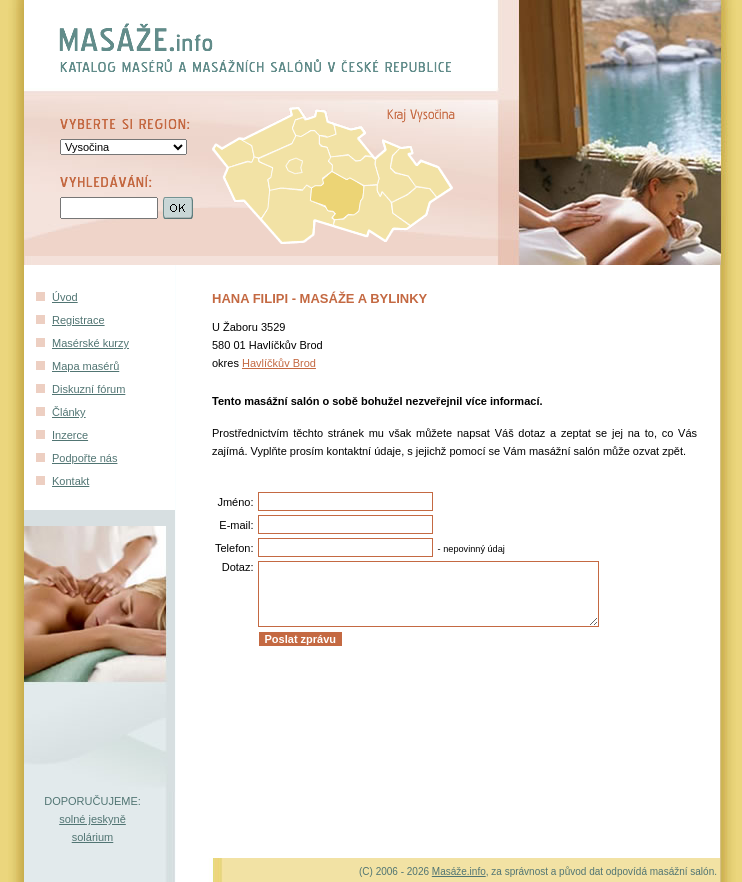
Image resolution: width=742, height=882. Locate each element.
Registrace (78, 320)
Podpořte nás (84, 458)
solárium (93, 837)
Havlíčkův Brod (279, 363)
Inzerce (70, 435)
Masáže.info (459, 871)
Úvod (65, 297)
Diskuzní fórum (88, 389)
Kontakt (70, 481)
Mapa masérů (85, 366)
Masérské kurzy (90, 343)
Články (69, 412)
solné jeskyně (92, 819)
